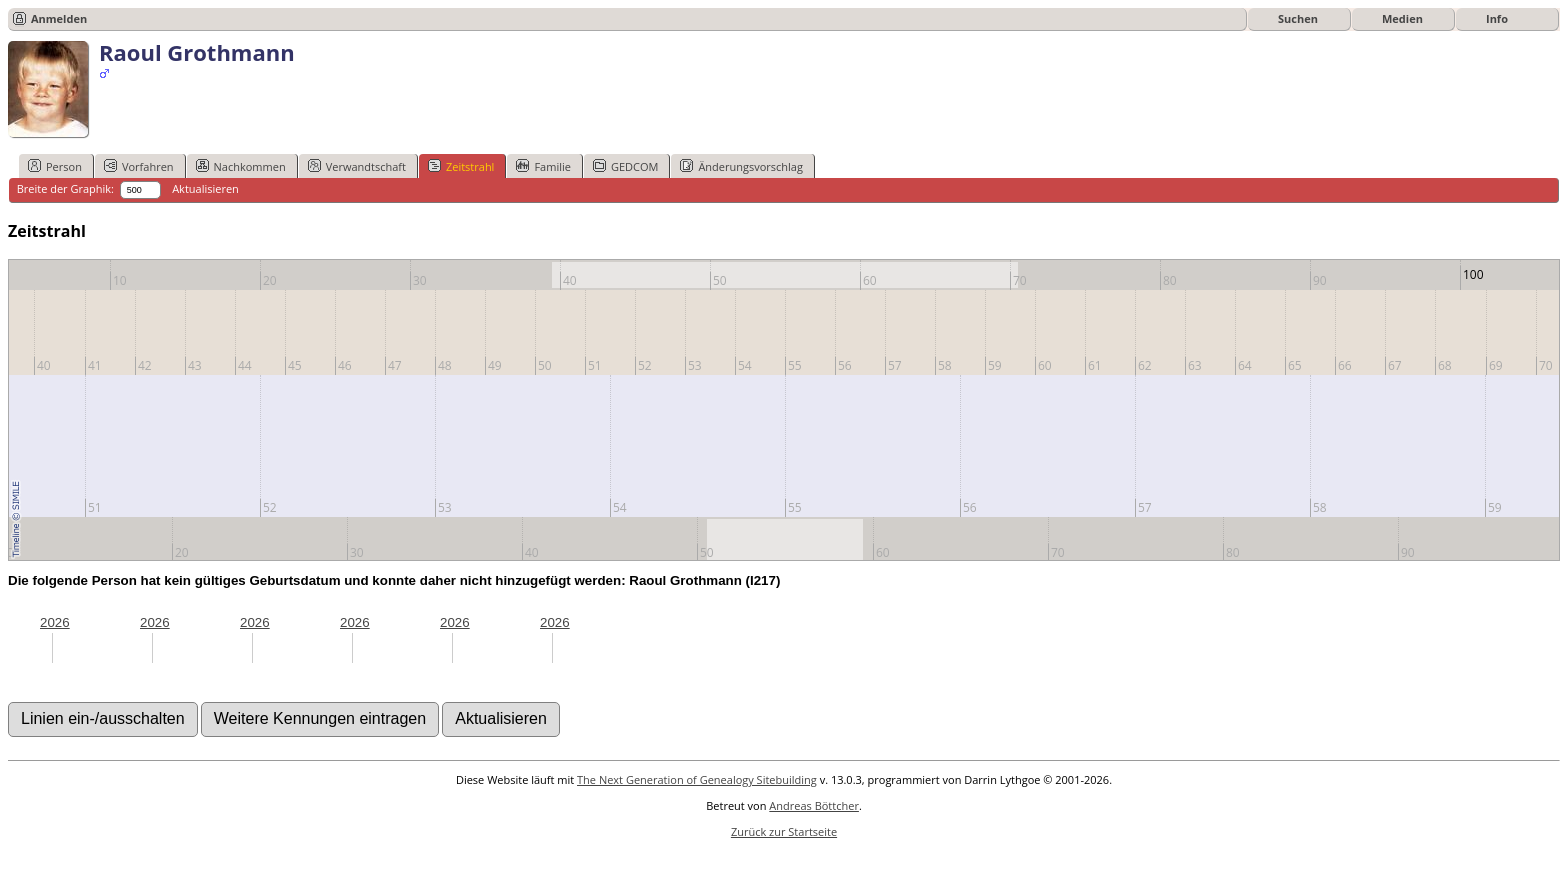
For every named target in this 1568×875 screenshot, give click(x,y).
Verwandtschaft (357, 166)
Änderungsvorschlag (741, 166)
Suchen (1298, 18)
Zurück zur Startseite (784, 831)
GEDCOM (625, 166)
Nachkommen (241, 166)
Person (55, 166)
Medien (1402, 18)
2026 (55, 622)
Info (1497, 18)
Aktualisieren (205, 188)
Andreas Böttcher (814, 805)
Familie (543, 166)
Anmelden (59, 18)
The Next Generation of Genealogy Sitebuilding (697, 779)
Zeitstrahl (461, 166)
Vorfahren (139, 166)
